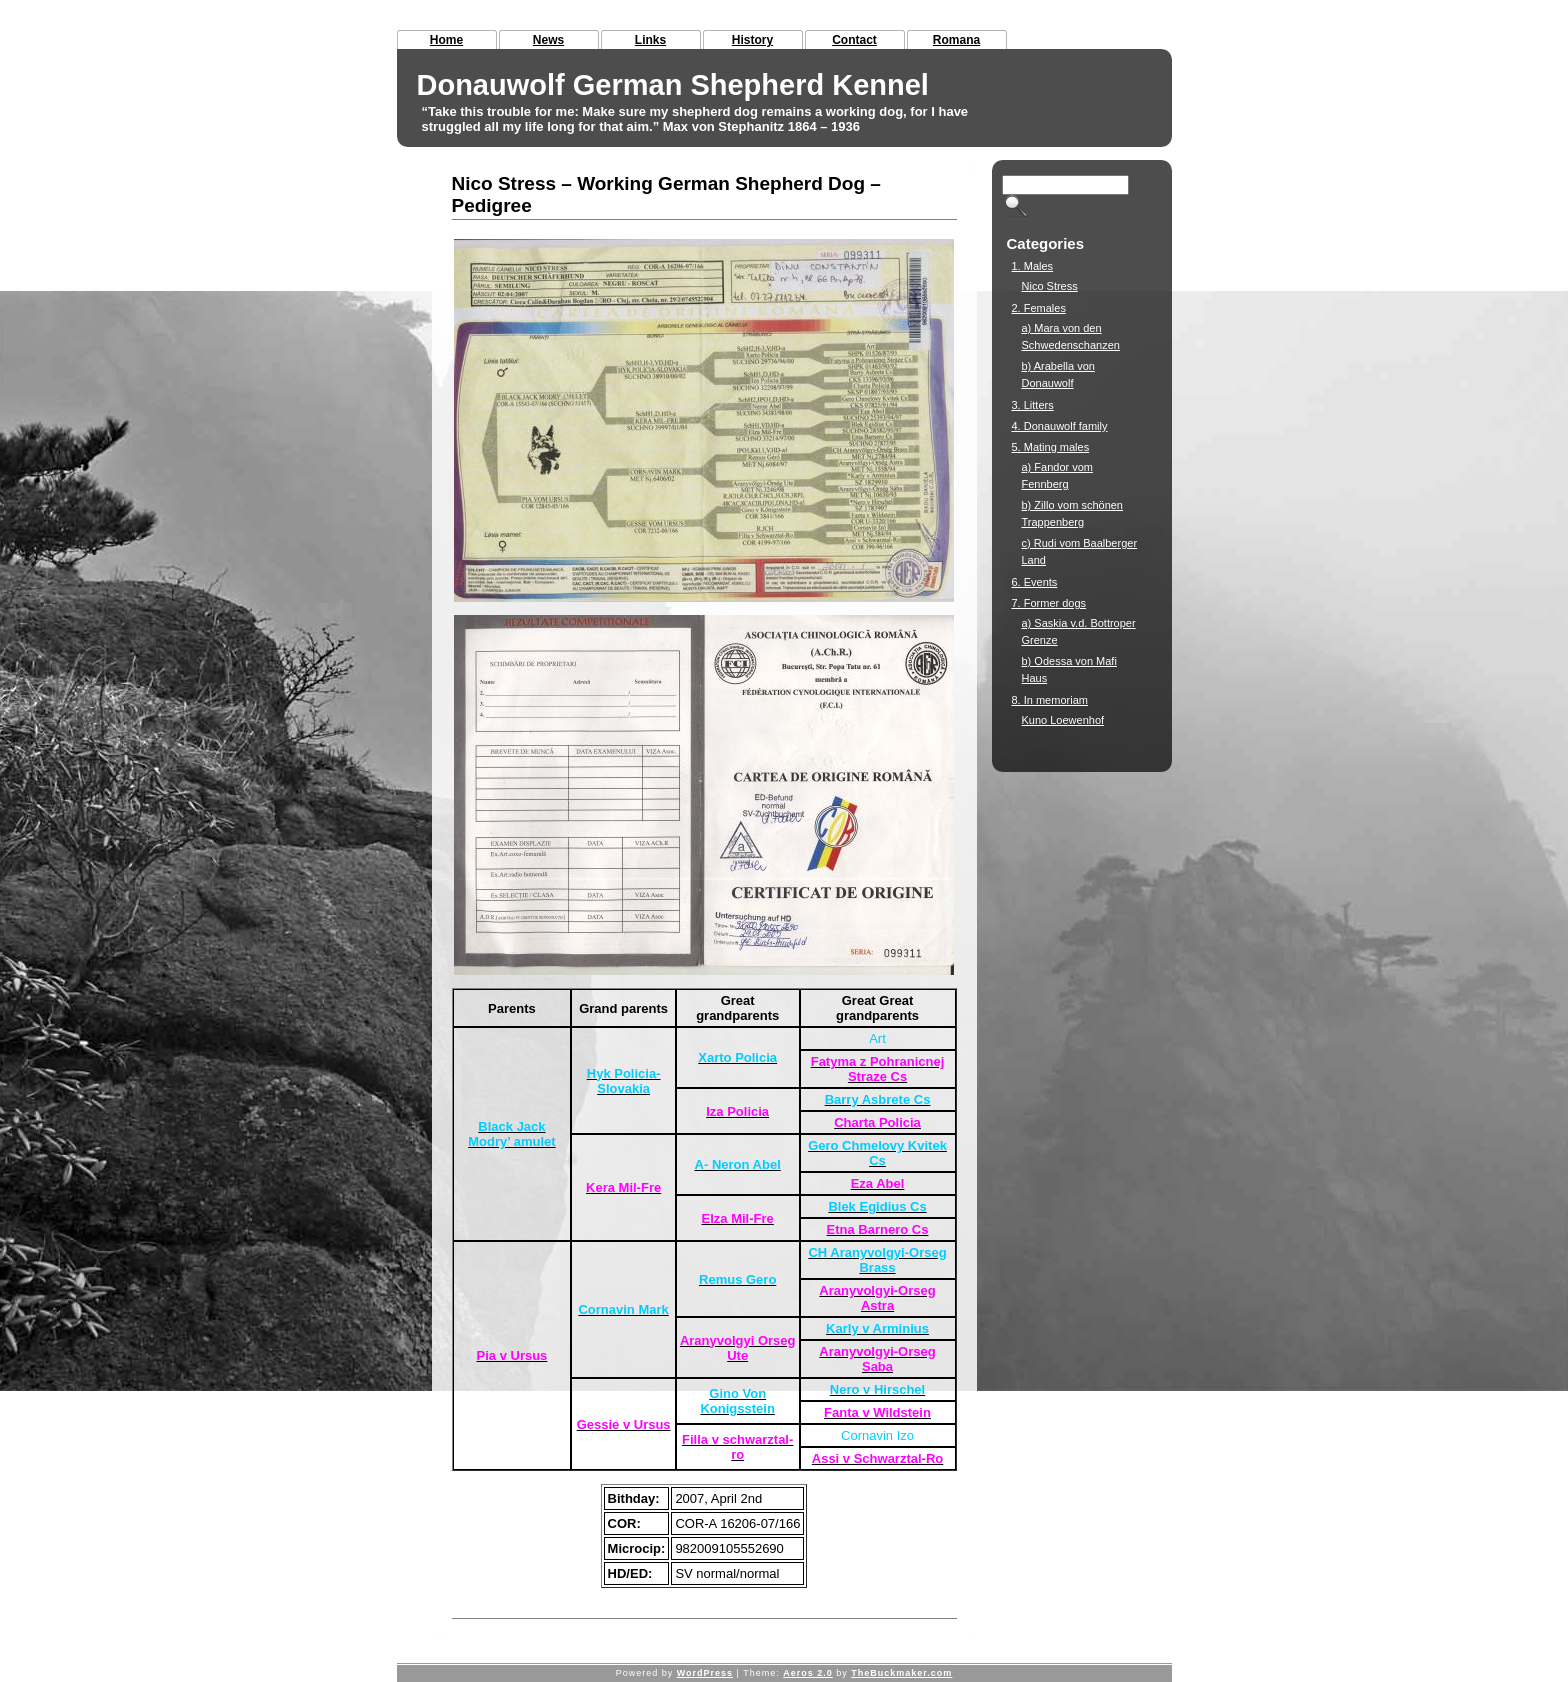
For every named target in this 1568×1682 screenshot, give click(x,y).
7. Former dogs (1049, 603)
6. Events (1035, 582)
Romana (956, 40)
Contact (854, 40)
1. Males (1033, 266)
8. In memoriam (1050, 700)
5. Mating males (1051, 447)
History (752, 40)
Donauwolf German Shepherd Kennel (673, 85)
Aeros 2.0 (808, 1673)
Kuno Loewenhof (1063, 720)
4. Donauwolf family (1060, 426)
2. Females (1039, 308)
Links (650, 40)
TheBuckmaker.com (901, 1673)
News (548, 40)
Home (446, 40)
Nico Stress (1050, 286)
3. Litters (1033, 405)
